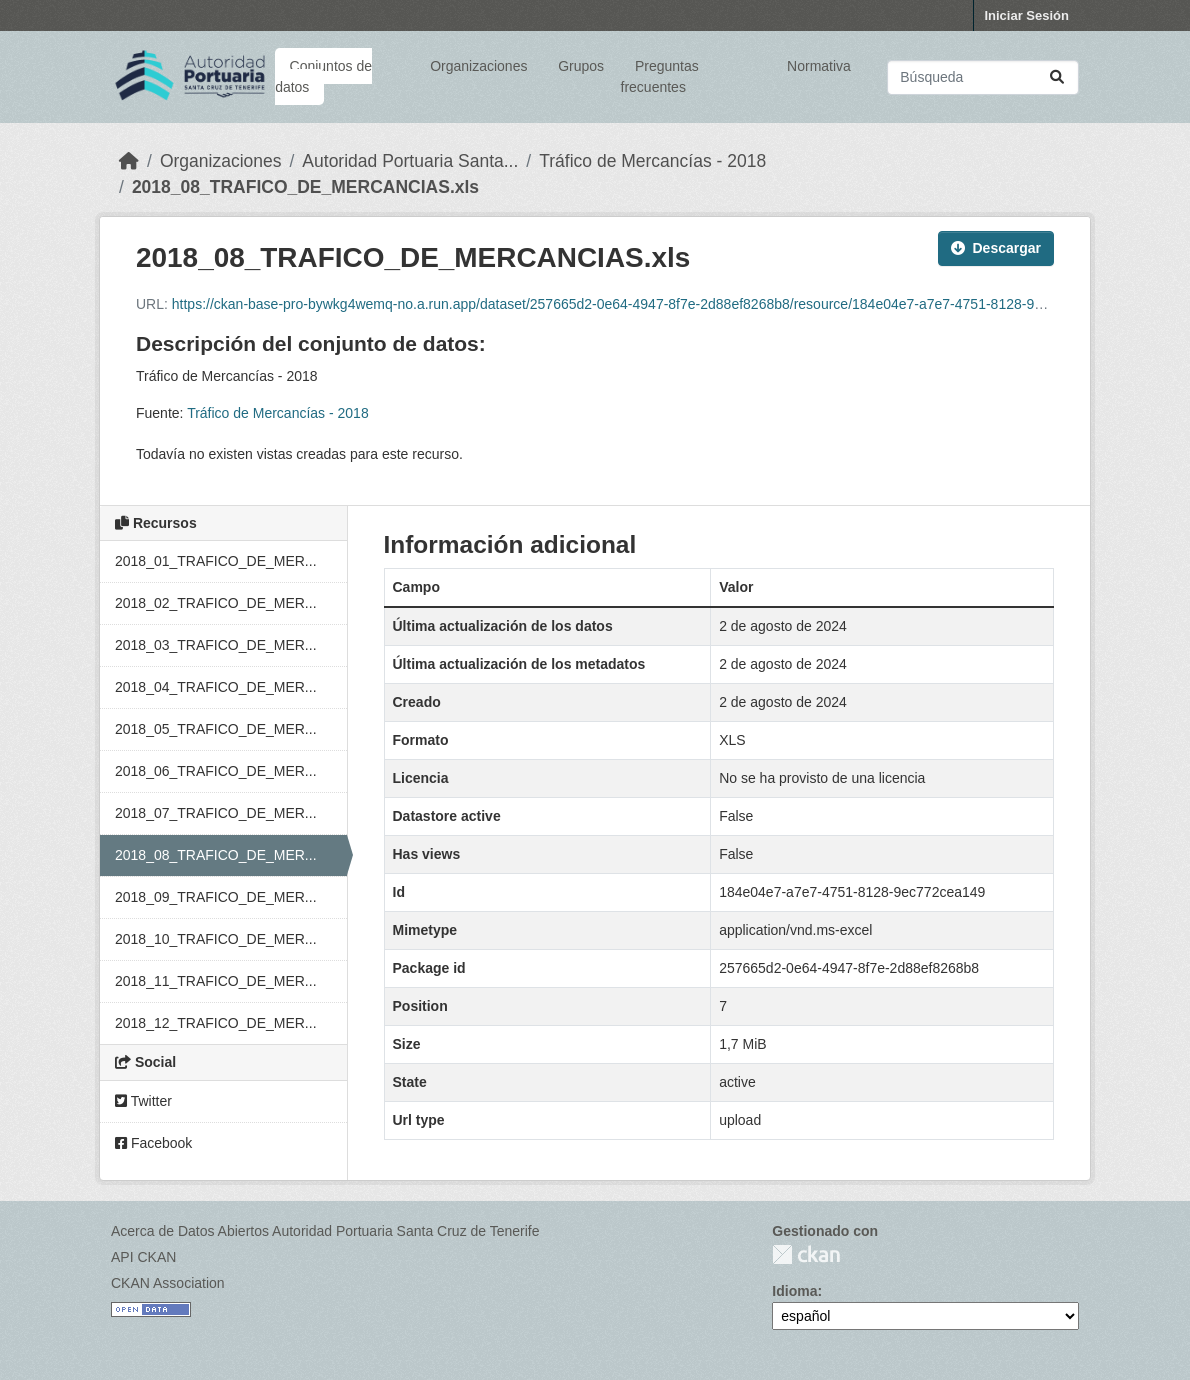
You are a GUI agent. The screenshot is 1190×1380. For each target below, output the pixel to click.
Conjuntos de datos (323, 76)
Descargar (996, 248)
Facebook (153, 1143)
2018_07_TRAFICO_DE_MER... (216, 813)
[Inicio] (129, 161)
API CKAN (143, 1257)
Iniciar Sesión (1026, 15)
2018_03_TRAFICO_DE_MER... (216, 645)
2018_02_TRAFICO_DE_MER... (216, 603)
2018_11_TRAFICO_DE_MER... (216, 981)
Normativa (819, 66)
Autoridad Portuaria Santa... (410, 161)
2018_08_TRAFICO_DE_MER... (216, 855)
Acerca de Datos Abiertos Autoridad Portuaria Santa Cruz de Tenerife (325, 1231)
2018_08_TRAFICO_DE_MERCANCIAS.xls (305, 187)
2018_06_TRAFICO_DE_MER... (216, 771)
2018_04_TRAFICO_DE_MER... (216, 687)
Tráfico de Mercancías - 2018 (652, 161)
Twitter (143, 1101)
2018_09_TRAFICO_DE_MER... (216, 897)
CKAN (806, 1254)
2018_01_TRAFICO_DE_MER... (216, 561)
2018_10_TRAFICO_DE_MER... (216, 939)
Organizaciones (478, 66)
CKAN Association (168, 1283)
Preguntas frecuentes (660, 76)
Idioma (794, 1291)
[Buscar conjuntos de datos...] (983, 77)
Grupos (581, 66)
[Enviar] (1057, 77)
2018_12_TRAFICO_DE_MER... (216, 1023)
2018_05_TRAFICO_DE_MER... (216, 729)
